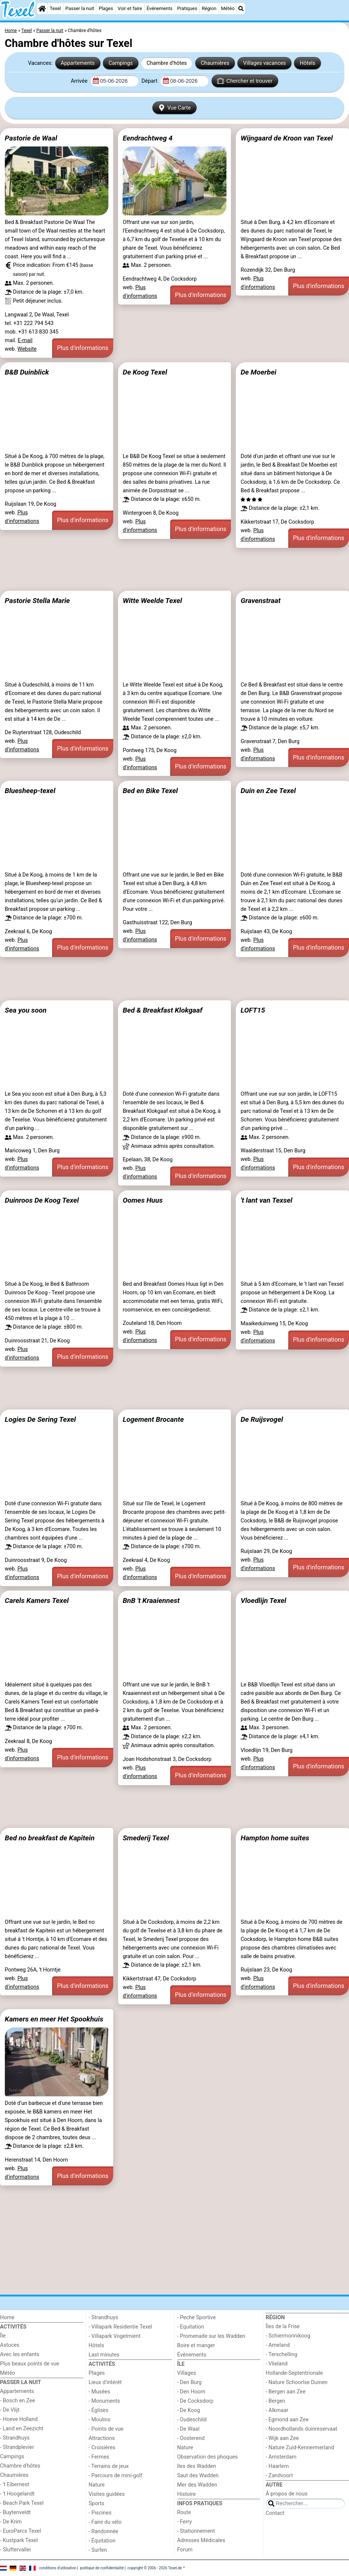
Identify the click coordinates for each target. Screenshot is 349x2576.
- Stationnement (196, 2531)
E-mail (25, 340)
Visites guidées (107, 2494)
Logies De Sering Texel (40, 1419)
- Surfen (98, 2550)
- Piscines (100, 2513)
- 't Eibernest (14, 2484)
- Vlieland (277, 2364)
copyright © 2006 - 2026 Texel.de (154, 2568)
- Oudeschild (192, 2419)
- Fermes (99, 2457)
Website (27, 349)
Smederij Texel (146, 1838)
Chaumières (215, 63)
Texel (55, 8)
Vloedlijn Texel (263, 1600)
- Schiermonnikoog (288, 2336)
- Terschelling (281, 2354)
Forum (185, 2550)
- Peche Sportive (196, 2317)
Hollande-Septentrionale (294, 2373)
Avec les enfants (19, 2354)
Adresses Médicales (201, 2540)
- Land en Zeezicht (21, 2428)
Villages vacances (264, 63)
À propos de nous (286, 2494)
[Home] (42, 8)
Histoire (186, 2494)
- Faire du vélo (105, 2522)
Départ (150, 81)
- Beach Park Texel (22, 2503)
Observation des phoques (207, 2457)
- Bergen (275, 2401)
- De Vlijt (10, 2410)
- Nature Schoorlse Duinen (296, 2382)
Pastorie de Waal (31, 138)
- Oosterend (191, 2438)
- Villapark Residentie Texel (120, 2327)
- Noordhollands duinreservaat (301, 2429)
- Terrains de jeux (109, 2466)
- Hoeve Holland (19, 2419)
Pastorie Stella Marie (37, 600)
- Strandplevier (17, 2447)
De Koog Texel (145, 372)
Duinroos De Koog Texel (42, 1200)
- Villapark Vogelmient (114, 2336)
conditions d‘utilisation (57, 2568)
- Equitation (190, 2327)
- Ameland (278, 2345)
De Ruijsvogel (262, 1419)
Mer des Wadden (197, 2485)
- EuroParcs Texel (20, 2531)
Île (3, 2336)
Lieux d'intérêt (105, 2382)
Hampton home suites (275, 1838)
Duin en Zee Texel (268, 790)
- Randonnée (103, 2531)
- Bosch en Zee (17, 2400)
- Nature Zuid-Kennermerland (300, 2447)
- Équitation (102, 2541)
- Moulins (100, 2419)
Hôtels (307, 63)
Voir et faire (130, 8)
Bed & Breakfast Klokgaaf (162, 1010)
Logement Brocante (153, 1419)
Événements (159, 8)
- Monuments (104, 2401)
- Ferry (184, 2522)
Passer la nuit (80, 8)
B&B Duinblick (27, 372)
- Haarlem (277, 2466)
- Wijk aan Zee (282, 2438)
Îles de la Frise (282, 2326)
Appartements (78, 63)
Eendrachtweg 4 (147, 138)
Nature (97, 2485)
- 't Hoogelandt (17, 2494)
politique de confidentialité (102, 2568)
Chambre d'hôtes (166, 63)
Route (184, 2512)
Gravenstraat (260, 600)
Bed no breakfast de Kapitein (50, 1838)
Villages (186, 2373)
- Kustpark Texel (19, 2540)
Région (209, 8)
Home (7, 2317)
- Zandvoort (279, 2475)
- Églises (98, 2410)
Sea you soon (26, 1010)
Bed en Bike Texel (150, 790)
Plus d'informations (82, 347)
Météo (227, 8)
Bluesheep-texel (30, 790)
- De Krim (11, 2522)
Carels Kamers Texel (37, 1600)
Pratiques (187, 8)
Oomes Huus (142, 1200)
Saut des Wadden (198, 2475)
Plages (106, 8)
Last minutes (104, 2355)
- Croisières (102, 2447)
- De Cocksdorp (195, 2401)
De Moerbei (258, 372)
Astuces (9, 2345)
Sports (96, 2503)
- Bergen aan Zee (285, 2392)
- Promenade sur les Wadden (211, 2336)
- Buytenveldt (15, 2512)
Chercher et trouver (244, 81)
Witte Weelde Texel (152, 600)
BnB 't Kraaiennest (151, 1600)
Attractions (102, 2438)
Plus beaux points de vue (29, 2364)
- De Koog (188, 2410)
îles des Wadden (196, 2466)
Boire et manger (196, 2345)
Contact (275, 2513)
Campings (120, 63)
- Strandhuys (14, 2438)
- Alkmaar (277, 2410)
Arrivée (80, 81)
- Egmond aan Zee (287, 2419)
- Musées (99, 2392)
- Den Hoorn (191, 2392)
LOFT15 (253, 1010)
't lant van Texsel (266, 1200)
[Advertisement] (174, 569)
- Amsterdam (281, 2457)
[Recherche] (241, 8)
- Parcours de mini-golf (115, 2475)
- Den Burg (189, 2382)
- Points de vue (106, 2429)
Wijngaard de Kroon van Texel (287, 138)
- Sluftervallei (15, 2550)
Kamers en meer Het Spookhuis (54, 2019)
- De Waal (188, 2429)
